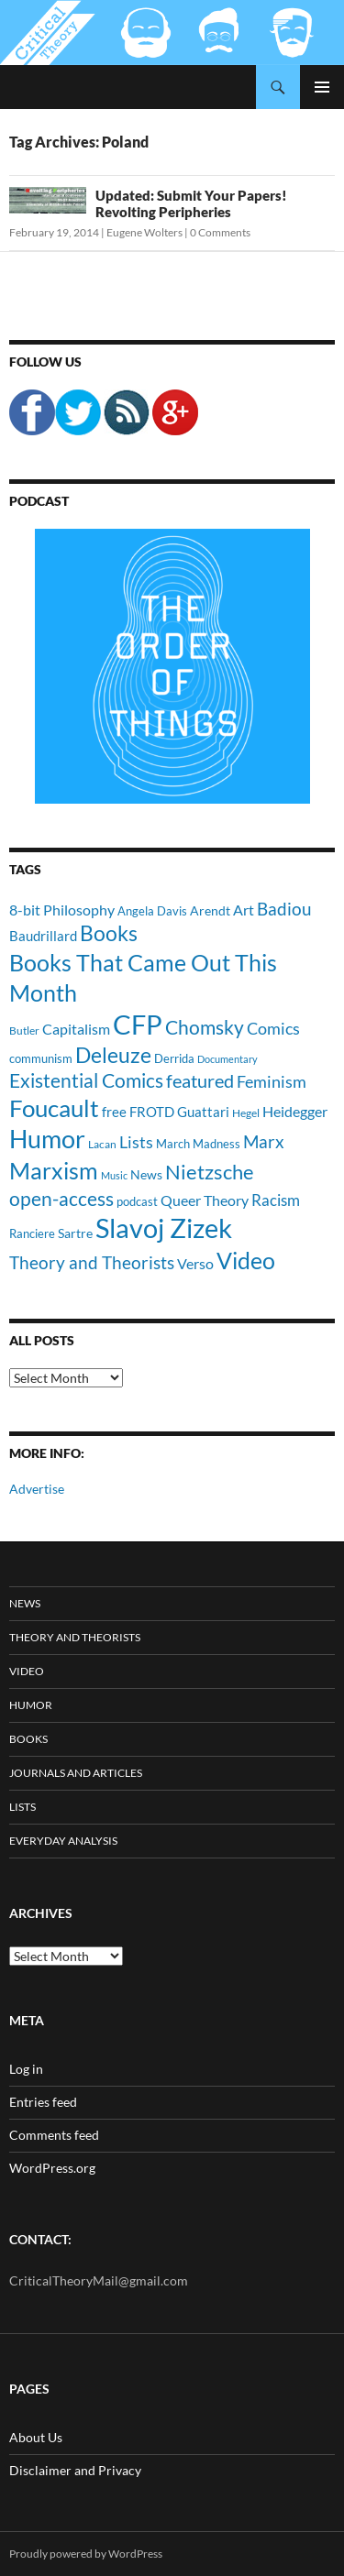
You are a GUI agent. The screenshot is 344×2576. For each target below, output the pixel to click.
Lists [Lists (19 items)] (136, 1142)
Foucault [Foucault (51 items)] (54, 1108)
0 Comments (220, 232)
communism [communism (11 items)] (40, 1058)
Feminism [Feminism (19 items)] (271, 1081)
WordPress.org (52, 2168)
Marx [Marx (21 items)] (263, 1142)
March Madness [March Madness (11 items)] (198, 1143)
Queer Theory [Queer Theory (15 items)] (205, 1200)
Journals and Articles (75, 1773)
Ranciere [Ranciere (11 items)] (32, 1233)
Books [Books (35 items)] (109, 933)
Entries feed (43, 2102)
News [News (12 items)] (146, 1174)
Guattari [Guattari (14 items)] (203, 1111)
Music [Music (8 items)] (114, 1175)
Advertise (36, 1488)
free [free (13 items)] (114, 1111)
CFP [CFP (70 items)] (137, 1024)
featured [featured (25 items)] (200, 1080)
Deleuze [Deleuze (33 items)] (113, 1055)
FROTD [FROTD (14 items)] (151, 1111)
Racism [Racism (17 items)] (275, 1200)
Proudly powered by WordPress (85, 2553)
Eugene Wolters (144, 232)
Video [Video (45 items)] (245, 1260)
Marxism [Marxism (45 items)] (53, 1170)
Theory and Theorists (74, 1637)
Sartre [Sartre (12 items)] (75, 1233)
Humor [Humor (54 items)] (47, 1139)
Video (26, 1671)
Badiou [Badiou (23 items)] (284, 908)
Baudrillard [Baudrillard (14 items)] (43, 935)
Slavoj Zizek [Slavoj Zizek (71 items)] (163, 1227)
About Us (35, 2437)
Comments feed (54, 2135)
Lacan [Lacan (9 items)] (102, 1143)
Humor (30, 1705)
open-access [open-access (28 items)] (61, 1198)
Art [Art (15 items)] (243, 909)
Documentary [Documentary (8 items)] (227, 1059)
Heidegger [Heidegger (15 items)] (294, 1111)
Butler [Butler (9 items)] (24, 1030)
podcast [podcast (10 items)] (137, 1202)
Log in (26, 2069)
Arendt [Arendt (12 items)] (210, 910)
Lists (22, 1807)
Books (28, 1739)
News (24, 1603)
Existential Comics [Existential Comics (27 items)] (86, 1080)
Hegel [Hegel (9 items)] (246, 1112)
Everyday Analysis (63, 1840)
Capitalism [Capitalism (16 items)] (76, 1028)
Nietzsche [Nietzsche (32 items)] (209, 1171)
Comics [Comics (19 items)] (273, 1028)
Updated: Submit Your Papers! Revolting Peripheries (191, 203)
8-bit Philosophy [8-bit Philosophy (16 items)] (62, 909)
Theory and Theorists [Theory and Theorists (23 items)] (91, 1262)
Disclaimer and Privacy (75, 2470)
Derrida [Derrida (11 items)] (174, 1058)
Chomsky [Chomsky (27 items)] (204, 1026)
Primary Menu (322, 87)
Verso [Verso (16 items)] (195, 1263)
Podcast (39, 501)
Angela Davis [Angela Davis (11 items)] (152, 911)
